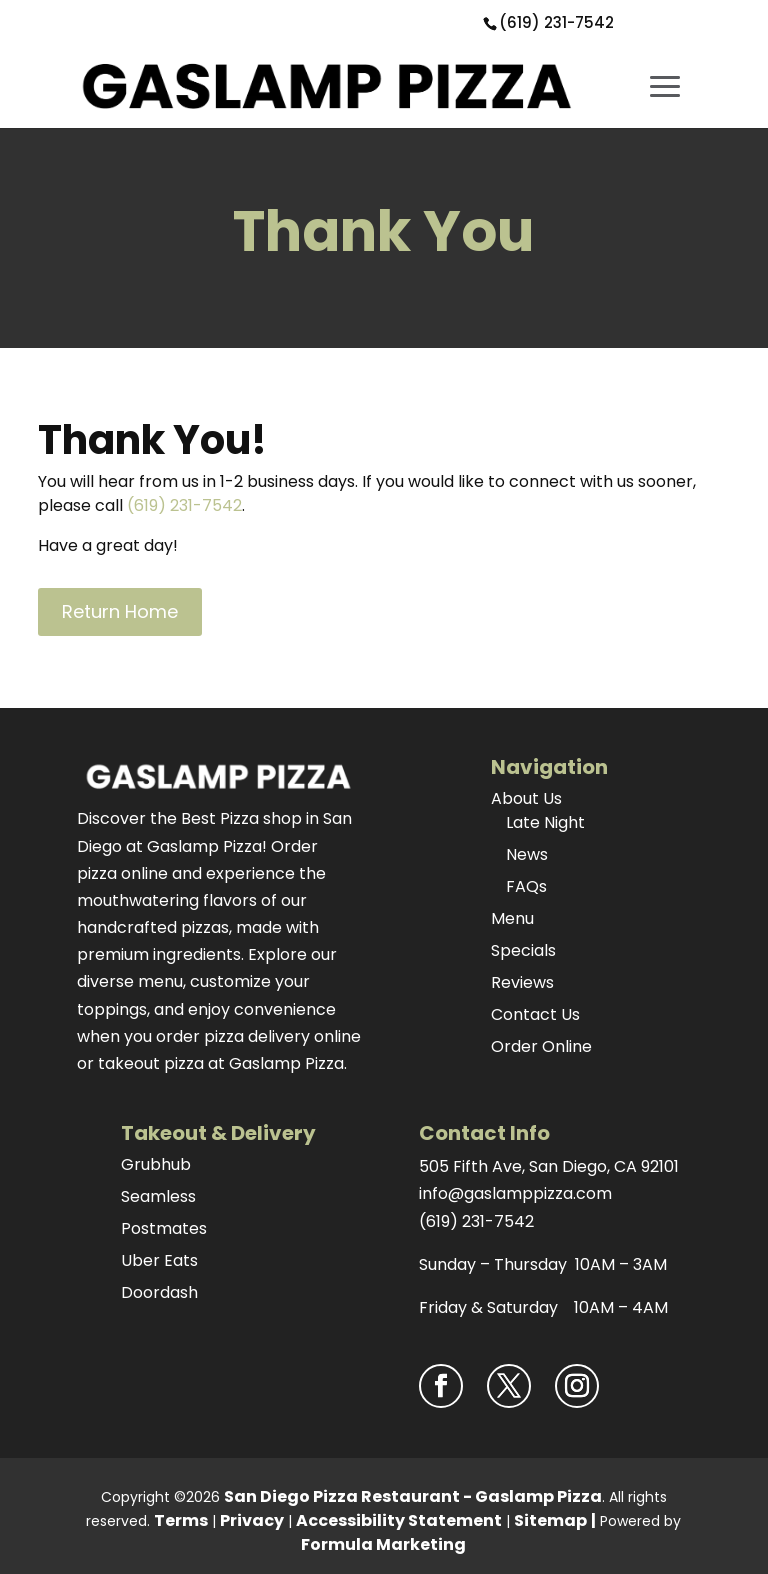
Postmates (164, 1228)
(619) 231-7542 (556, 22)
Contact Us (535, 1014)
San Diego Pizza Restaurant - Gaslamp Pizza (413, 1496)
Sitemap (550, 1520)
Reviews (522, 982)
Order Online (541, 1046)
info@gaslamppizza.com (515, 1193)
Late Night (545, 822)
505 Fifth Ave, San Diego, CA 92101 (549, 1166)
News (527, 854)
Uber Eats (159, 1260)
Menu (512, 918)
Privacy (252, 1520)
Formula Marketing (383, 1544)
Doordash (159, 1292)
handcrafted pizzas (153, 927)
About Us (526, 798)
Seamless (158, 1196)
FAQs (526, 886)
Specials (523, 950)
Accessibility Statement (399, 1520)
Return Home (120, 611)
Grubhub (156, 1164)
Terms (181, 1520)
